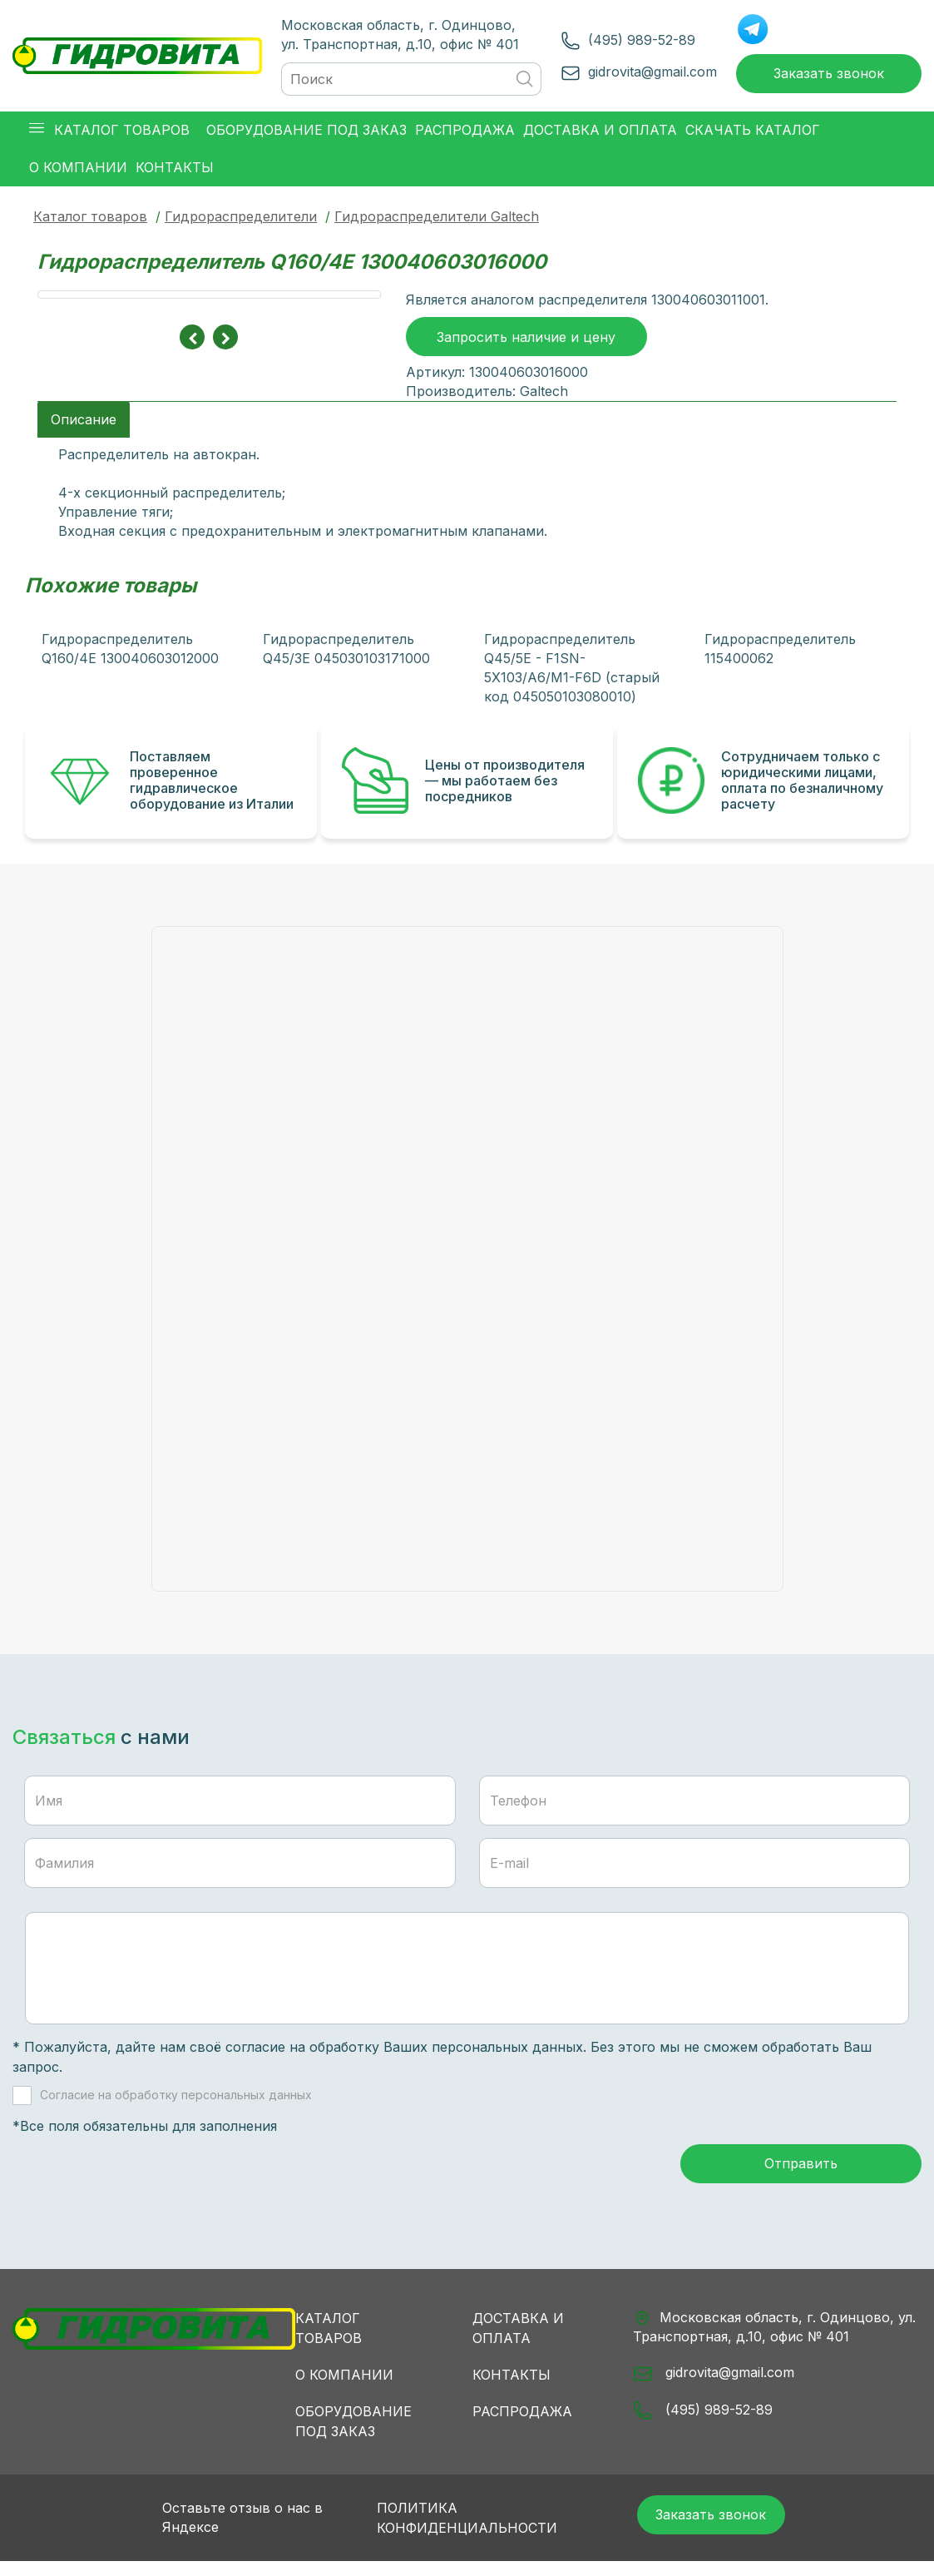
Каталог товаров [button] (109, 134)
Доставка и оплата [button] (600, 134)
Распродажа (522, 2422)
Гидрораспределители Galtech (436, 220)
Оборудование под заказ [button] (306, 134)
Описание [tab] (83, 426)
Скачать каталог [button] (752, 134)
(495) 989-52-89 (633, 41)
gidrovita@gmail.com (644, 73)
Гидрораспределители (241, 220)
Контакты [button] (175, 171)
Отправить (801, 2175)
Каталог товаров (90, 220)
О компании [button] (78, 171)
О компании (344, 2385)
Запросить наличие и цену (526, 345)
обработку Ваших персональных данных (446, 2054)
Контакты (511, 2385)
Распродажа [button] (465, 134)
